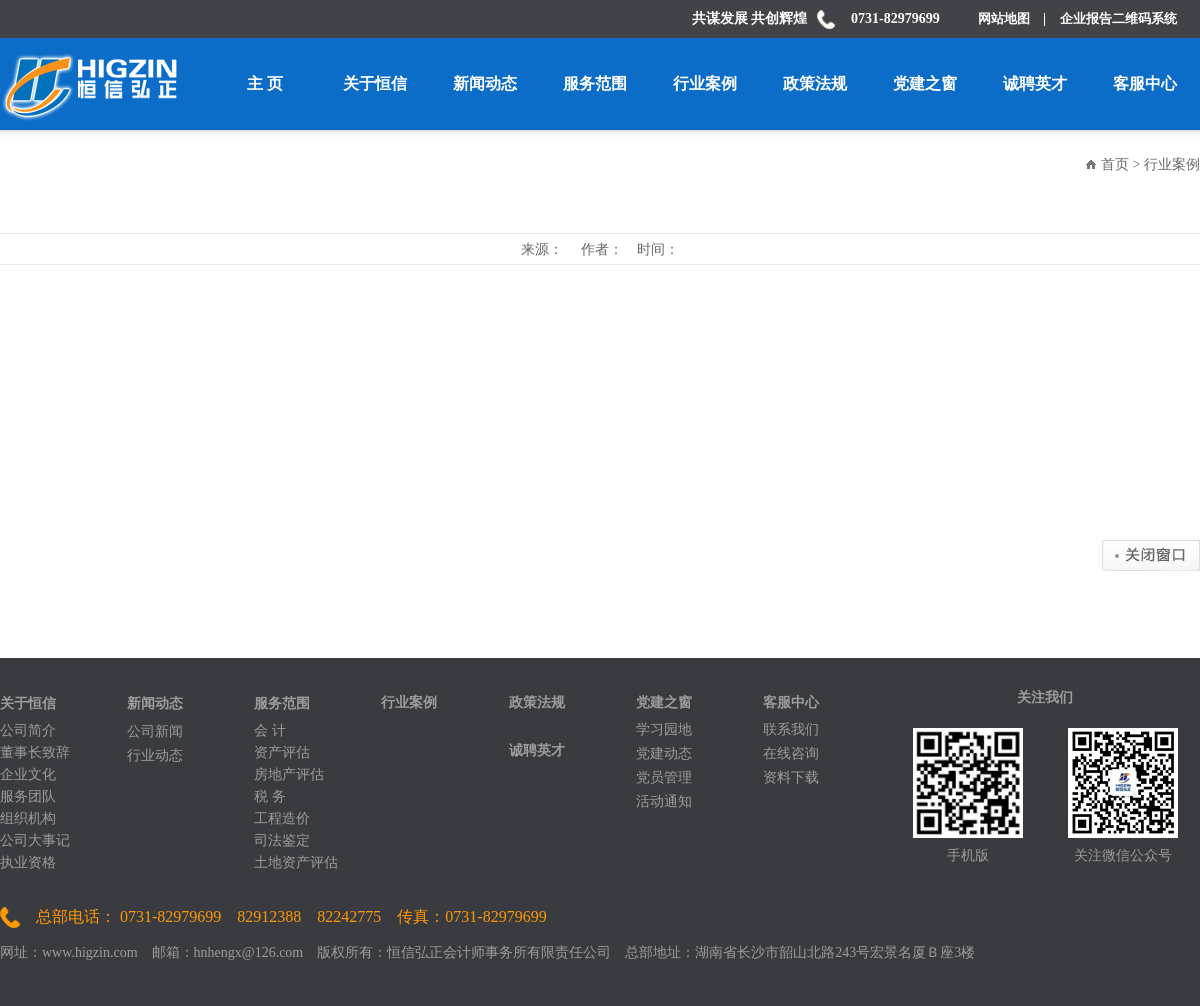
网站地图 (1010, 18)
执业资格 (28, 862)
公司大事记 (35, 840)
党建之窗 (925, 83)
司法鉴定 (282, 840)
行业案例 (705, 83)
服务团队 (28, 796)
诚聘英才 (1035, 83)
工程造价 (282, 818)
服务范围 (595, 83)
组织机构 (28, 818)
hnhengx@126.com (249, 952)
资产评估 (282, 752)
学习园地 (664, 729)
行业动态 (155, 755)
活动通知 (664, 801)
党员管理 (664, 777)
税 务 (270, 796)
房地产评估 (289, 774)
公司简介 (28, 730)
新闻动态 (485, 83)
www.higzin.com (90, 952)
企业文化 (28, 774)
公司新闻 (155, 731)
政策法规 (815, 83)
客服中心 (1145, 83)
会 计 (270, 730)
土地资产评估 (296, 862)
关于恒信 (375, 83)
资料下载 (791, 777)
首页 (1115, 164)
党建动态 (664, 753)
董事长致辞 (35, 752)
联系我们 (791, 729)
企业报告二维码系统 (1118, 18)
